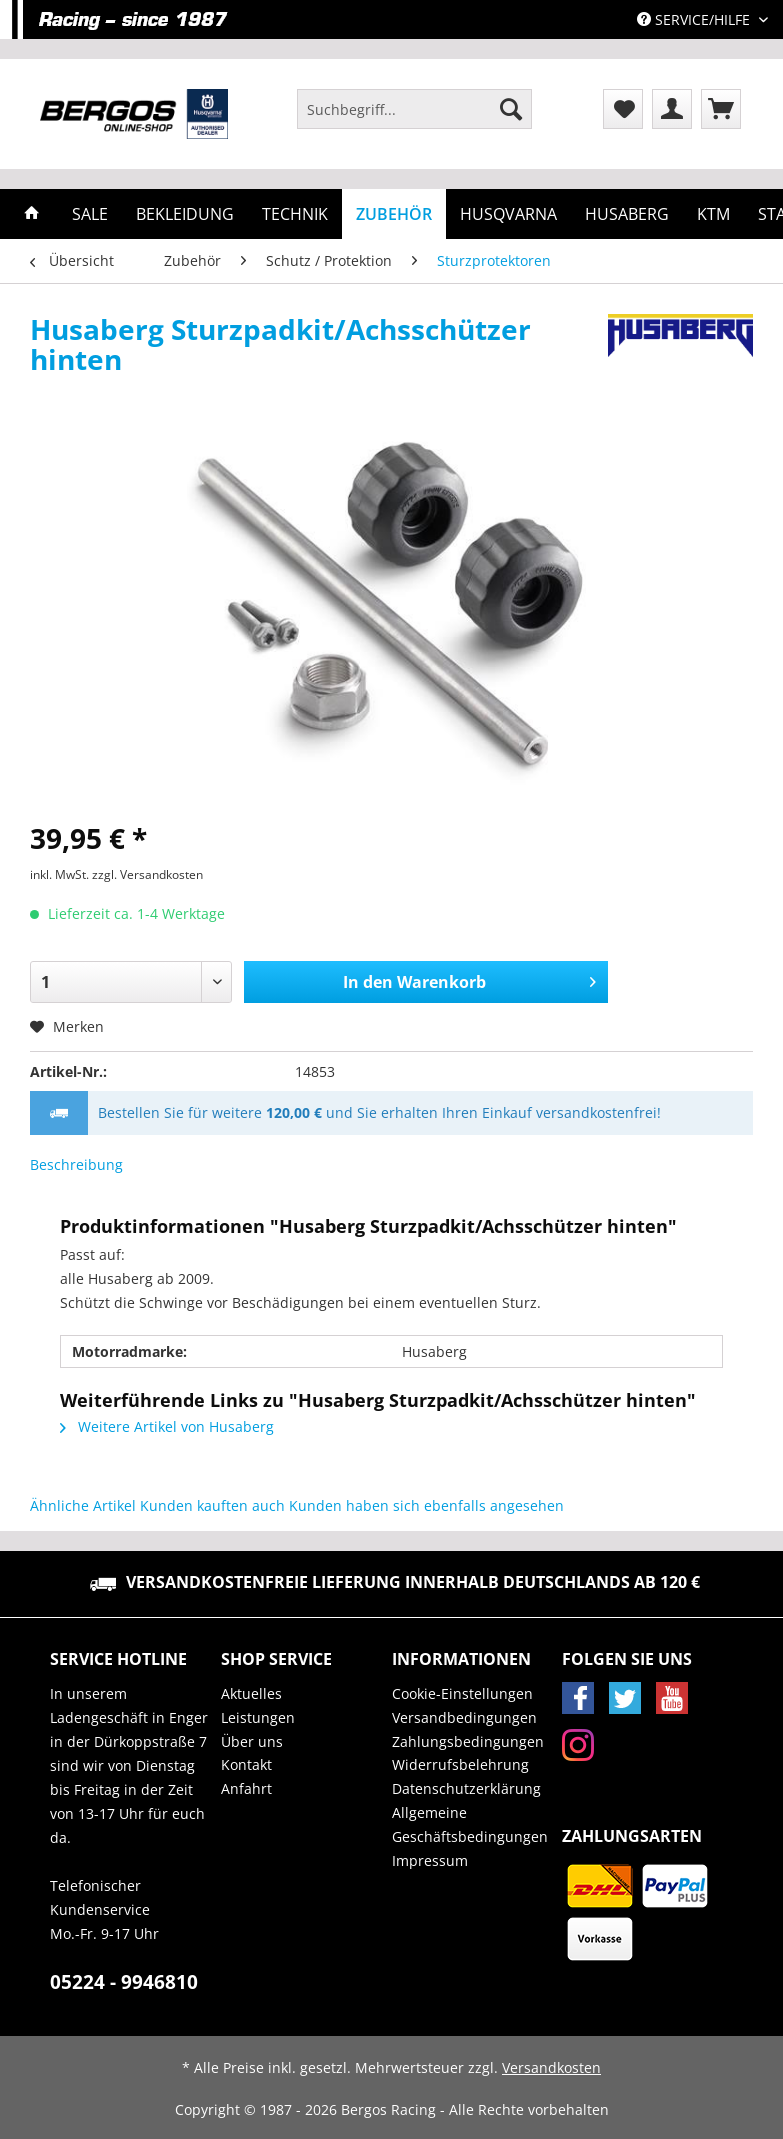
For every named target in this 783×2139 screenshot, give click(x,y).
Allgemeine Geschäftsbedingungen (470, 1824)
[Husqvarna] (508, 214)
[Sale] (90, 214)
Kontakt (246, 1764)
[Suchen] (511, 109)
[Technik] (295, 214)
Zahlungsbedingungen (468, 1741)
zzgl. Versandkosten (147, 874)
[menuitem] (414, 118)
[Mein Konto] (672, 109)
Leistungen (258, 1717)
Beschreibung (76, 1164)
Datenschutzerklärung (466, 1788)
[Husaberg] (627, 214)
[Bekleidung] (185, 214)
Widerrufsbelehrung (460, 1764)
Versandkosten (551, 2067)
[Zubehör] (394, 214)
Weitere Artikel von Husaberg (167, 1426)
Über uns (252, 1741)
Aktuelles (251, 1693)
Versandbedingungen (464, 1717)
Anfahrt (246, 1788)
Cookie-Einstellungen (462, 1693)
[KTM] (713, 214)
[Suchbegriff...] (414, 109)
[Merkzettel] (623, 109)
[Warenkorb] (721, 109)
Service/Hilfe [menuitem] (695, 19)
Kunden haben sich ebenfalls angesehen (426, 1505)
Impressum (430, 1860)
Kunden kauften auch (212, 1505)
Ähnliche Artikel (83, 1505)
